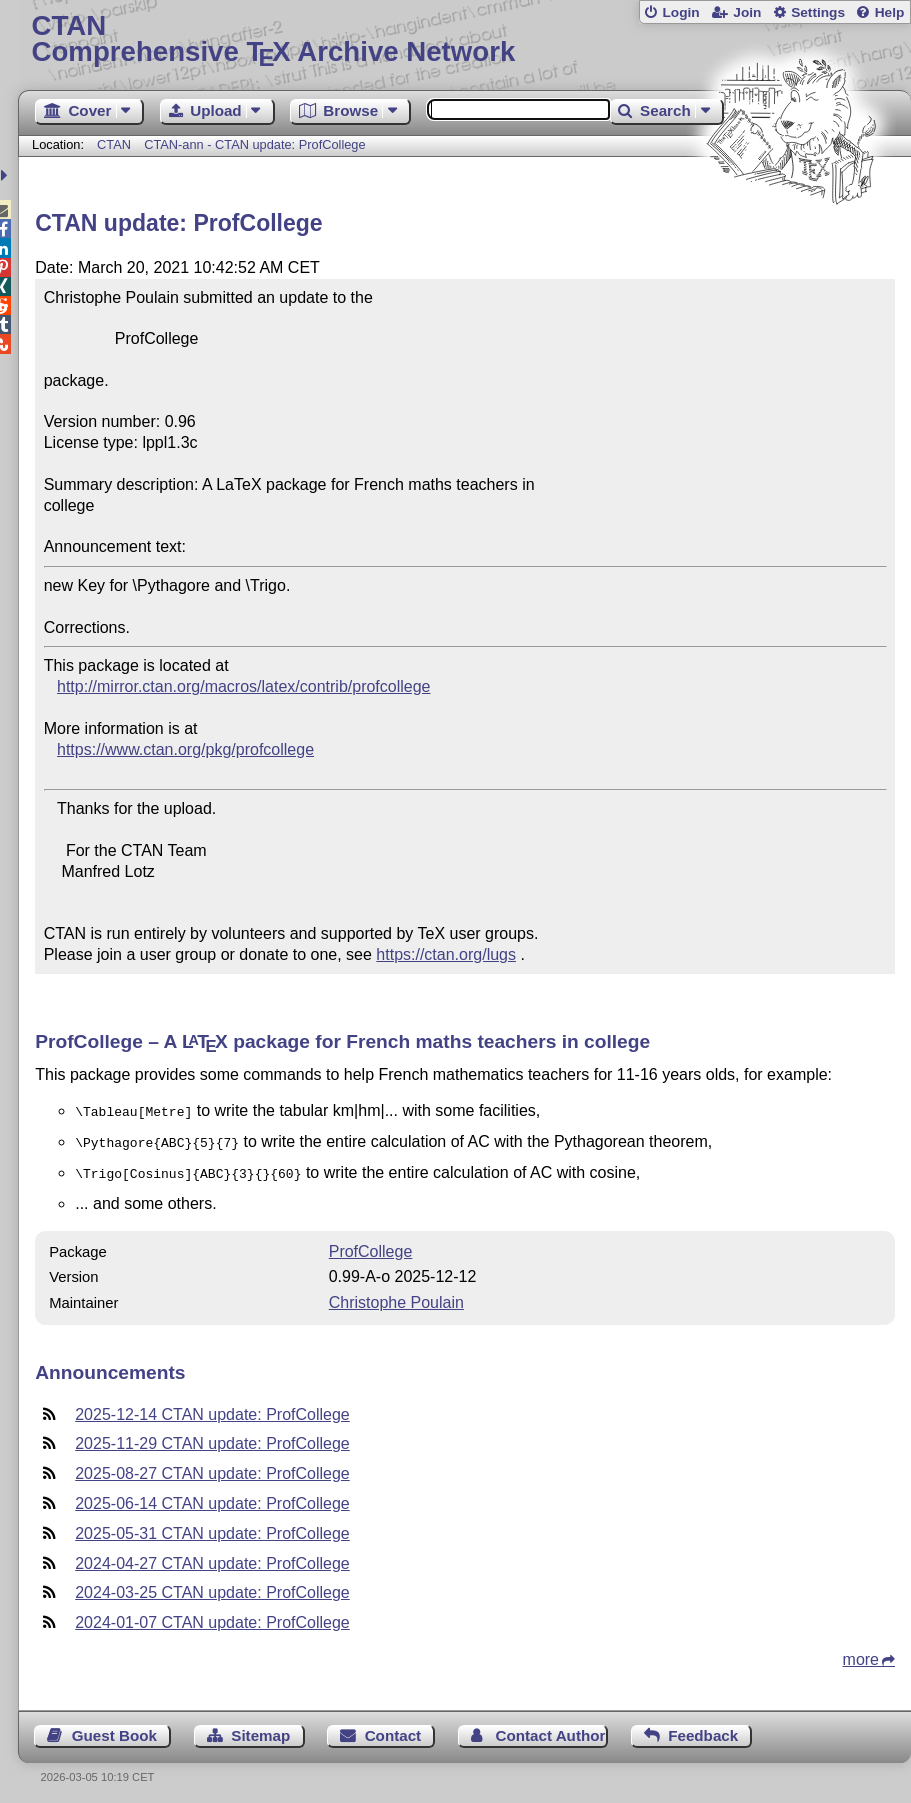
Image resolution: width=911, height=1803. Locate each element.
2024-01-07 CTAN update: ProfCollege (212, 1616)
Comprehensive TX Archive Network (465, 39)
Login (680, 12)
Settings (818, 12)
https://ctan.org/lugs (446, 954)
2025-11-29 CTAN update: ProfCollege (212, 1437)
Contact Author (550, 1729)
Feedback (703, 1729)
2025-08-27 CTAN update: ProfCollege (212, 1467)
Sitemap (260, 1729)
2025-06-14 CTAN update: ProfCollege (212, 1497)
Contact (393, 1729)
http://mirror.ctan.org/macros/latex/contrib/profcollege (244, 686)
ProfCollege (371, 1245)
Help (890, 12)
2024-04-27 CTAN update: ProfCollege (212, 1557)
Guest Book (114, 1729)
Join (747, 12)
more (861, 1653)
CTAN (114, 144)
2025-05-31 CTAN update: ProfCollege (212, 1527)
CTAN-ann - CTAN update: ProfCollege (254, 144)
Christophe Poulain (396, 1296)
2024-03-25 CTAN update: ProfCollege (212, 1586)
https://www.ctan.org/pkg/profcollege (185, 749)
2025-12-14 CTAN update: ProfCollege (212, 1408)
